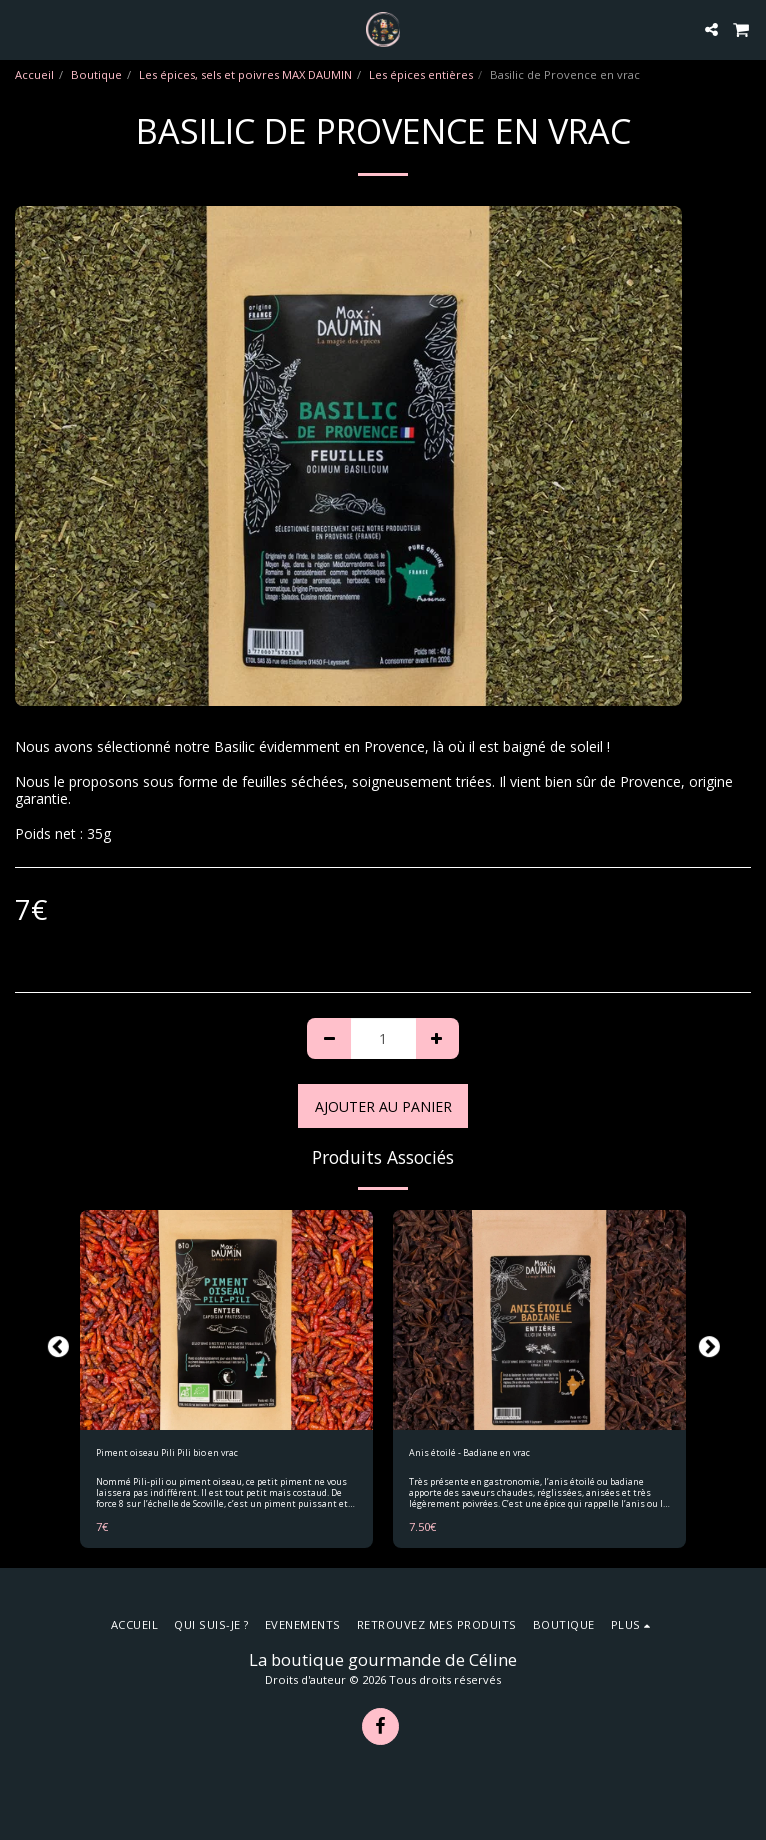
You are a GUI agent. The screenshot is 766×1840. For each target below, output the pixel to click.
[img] (226, 1320)
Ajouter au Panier (383, 1106)
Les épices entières (421, 74)
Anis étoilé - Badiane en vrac (469, 1452)
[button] (22, 28)
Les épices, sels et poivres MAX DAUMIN (245, 74)
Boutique (96, 74)
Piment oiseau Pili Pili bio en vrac (167, 1452)
